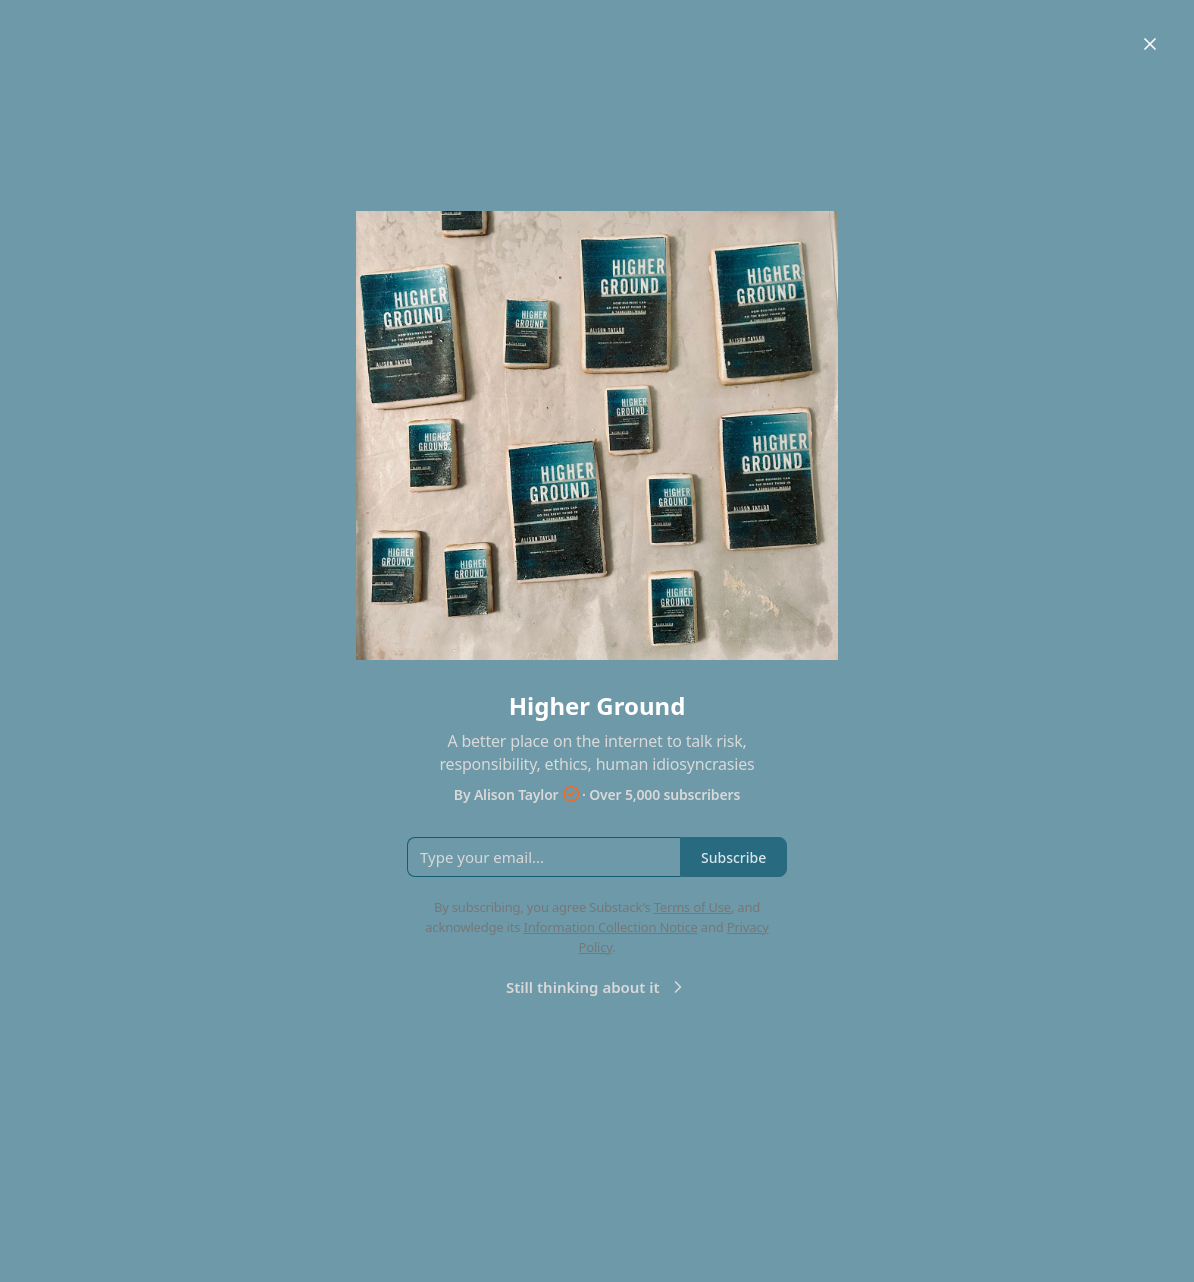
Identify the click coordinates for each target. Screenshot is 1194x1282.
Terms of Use (692, 907)
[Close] (1150, 44)
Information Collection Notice (610, 927)
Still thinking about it (597, 987)
